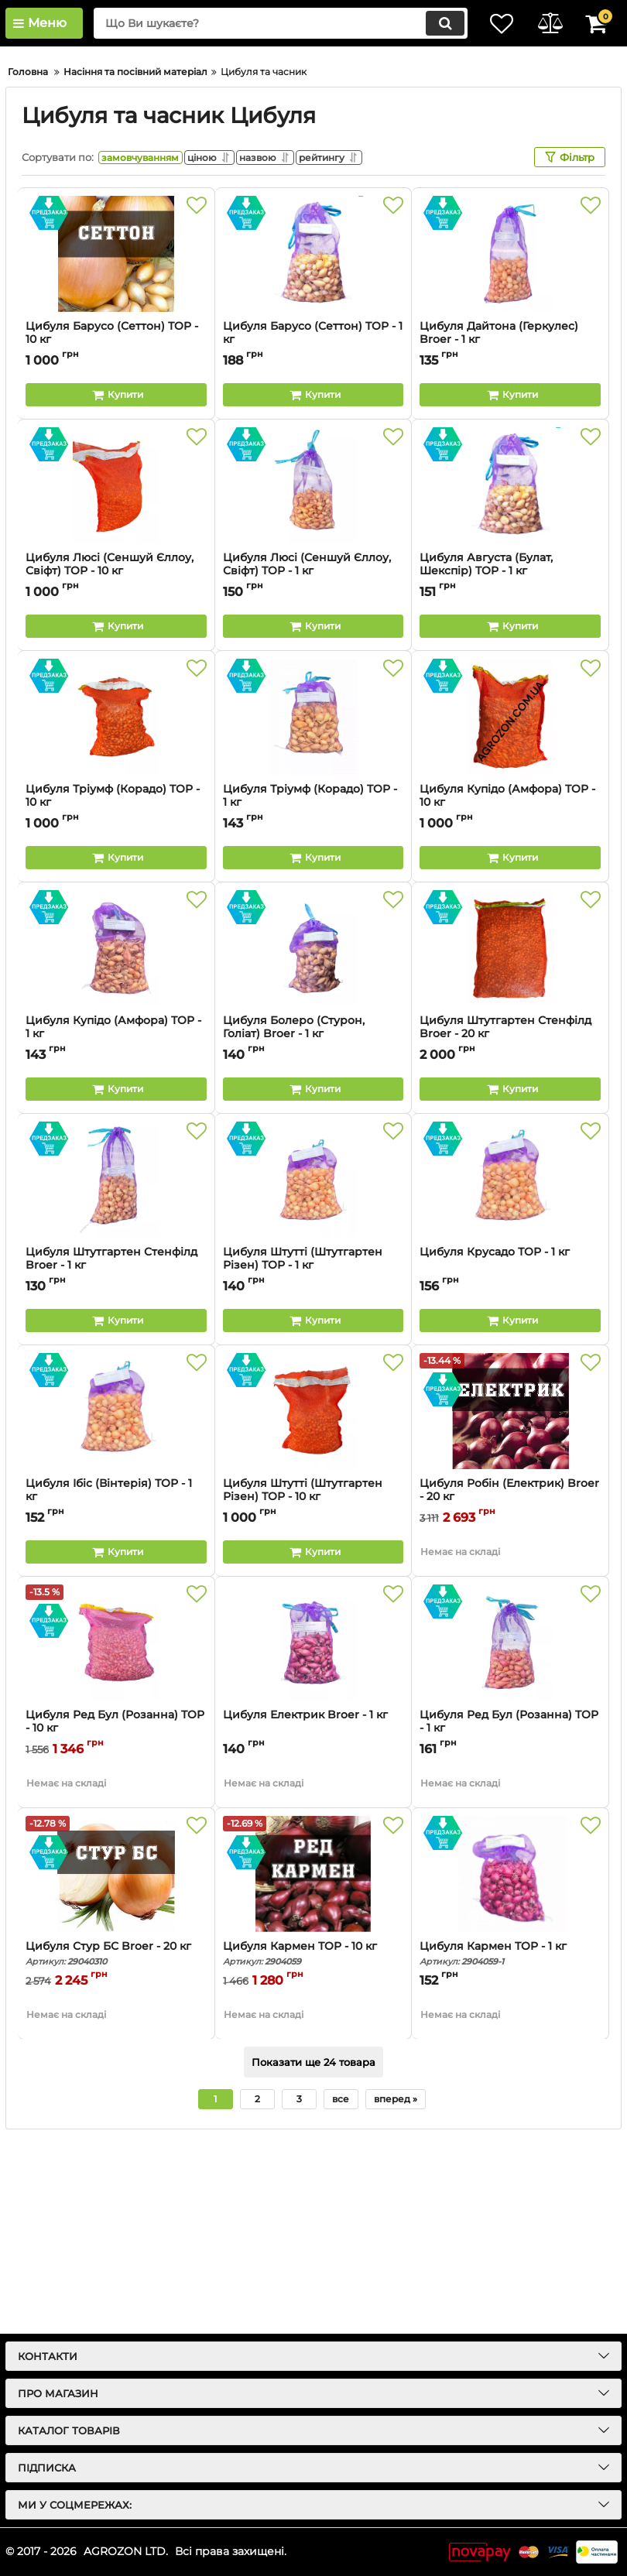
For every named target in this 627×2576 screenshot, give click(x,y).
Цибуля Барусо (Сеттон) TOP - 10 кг (112, 529)
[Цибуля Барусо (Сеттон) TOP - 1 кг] (313, 450)
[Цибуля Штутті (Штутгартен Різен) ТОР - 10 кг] (313, 1608)
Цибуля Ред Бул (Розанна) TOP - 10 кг (115, 1918)
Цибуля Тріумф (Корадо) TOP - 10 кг (116, 999)
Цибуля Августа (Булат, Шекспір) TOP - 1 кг (510, 768)
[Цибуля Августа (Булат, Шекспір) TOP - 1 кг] (510, 682)
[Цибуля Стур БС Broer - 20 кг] (116, 2070)
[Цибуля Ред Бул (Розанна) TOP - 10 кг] (116, 1839)
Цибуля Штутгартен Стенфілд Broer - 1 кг (116, 1462)
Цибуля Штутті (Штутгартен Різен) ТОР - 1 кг (313, 1462)
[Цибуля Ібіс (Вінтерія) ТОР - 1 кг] (116, 1608)
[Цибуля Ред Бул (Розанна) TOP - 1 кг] (510, 1839)
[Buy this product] (116, 591)
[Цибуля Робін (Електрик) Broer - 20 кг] (510, 1608)
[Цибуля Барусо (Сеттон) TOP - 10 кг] (116, 450)
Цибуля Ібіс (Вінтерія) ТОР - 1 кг (109, 1686)
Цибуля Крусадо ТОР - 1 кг (495, 1448)
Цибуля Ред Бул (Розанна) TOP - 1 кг (509, 1918)
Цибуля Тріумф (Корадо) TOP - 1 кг (313, 999)
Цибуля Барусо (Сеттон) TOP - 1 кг (313, 529)
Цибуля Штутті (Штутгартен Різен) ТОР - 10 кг (313, 1693)
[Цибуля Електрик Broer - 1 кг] (313, 1839)
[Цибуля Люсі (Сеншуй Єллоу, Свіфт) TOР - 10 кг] (116, 682)
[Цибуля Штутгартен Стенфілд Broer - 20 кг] (510, 1145)
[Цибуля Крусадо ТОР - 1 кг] (510, 1376)
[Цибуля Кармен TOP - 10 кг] (313, 2070)
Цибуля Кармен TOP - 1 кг (510, 2149)
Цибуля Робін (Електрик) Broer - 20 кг (509, 1686)
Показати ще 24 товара (313, 2258)
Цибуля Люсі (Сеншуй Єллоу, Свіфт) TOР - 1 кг (313, 768)
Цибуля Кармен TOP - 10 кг (313, 2149)
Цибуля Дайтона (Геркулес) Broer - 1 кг (499, 529)
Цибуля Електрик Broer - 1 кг (305, 1911)
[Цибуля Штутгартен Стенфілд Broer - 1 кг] (116, 1376)
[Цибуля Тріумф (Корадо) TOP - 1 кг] (313, 913)
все (340, 2295)
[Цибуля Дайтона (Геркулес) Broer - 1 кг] (510, 450)
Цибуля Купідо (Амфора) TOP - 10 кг (510, 999)
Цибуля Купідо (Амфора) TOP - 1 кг (116, 1231)
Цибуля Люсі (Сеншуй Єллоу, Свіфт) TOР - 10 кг (116, 768)
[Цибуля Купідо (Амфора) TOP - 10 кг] (510, 913)
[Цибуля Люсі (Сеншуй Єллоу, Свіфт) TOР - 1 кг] (313, 682)
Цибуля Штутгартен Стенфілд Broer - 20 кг (510, 1231)
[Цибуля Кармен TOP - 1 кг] (510, 2070)
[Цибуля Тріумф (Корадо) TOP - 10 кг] (116, 913)
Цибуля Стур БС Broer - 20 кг (116, 2149)
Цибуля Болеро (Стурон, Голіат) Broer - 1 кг (313, 1231)
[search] (271, 23)
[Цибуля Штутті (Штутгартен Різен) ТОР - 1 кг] (313, 1376)
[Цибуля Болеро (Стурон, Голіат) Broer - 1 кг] (313, 1145)
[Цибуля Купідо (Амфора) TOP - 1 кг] (116, 1145)
